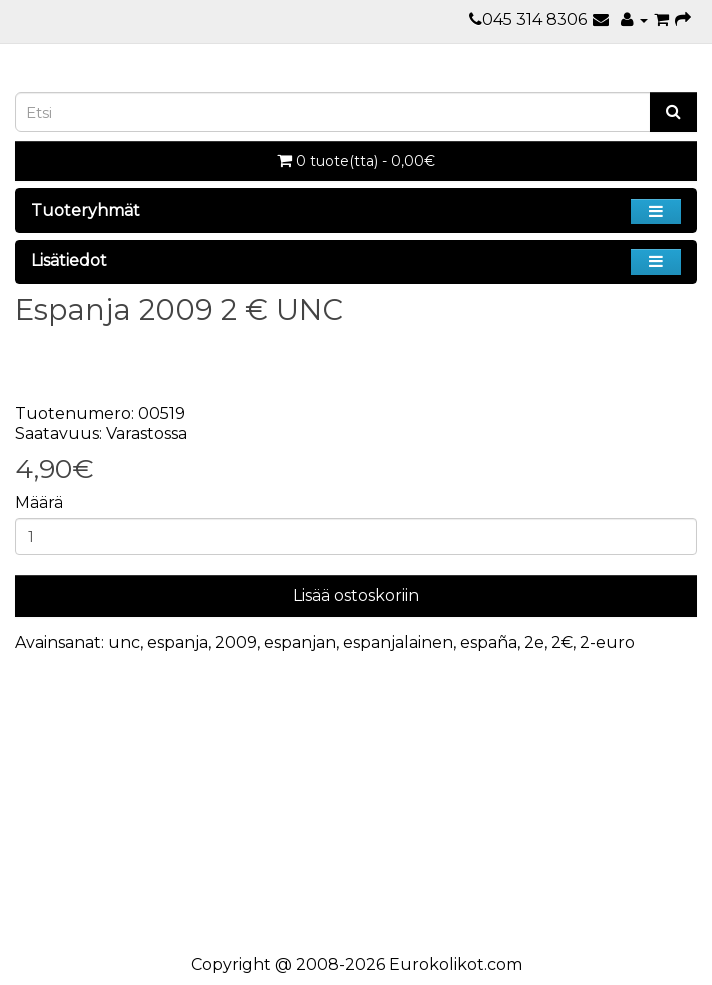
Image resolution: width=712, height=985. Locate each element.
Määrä (39, 502)
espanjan (300, 642)
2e (534, 642)
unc (124, 642)
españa (488, 642)
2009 (236, 642)
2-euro (607, 642)
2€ (562, 642)
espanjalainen (398, 642)
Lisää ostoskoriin (356, 595)
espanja (177, 642)
